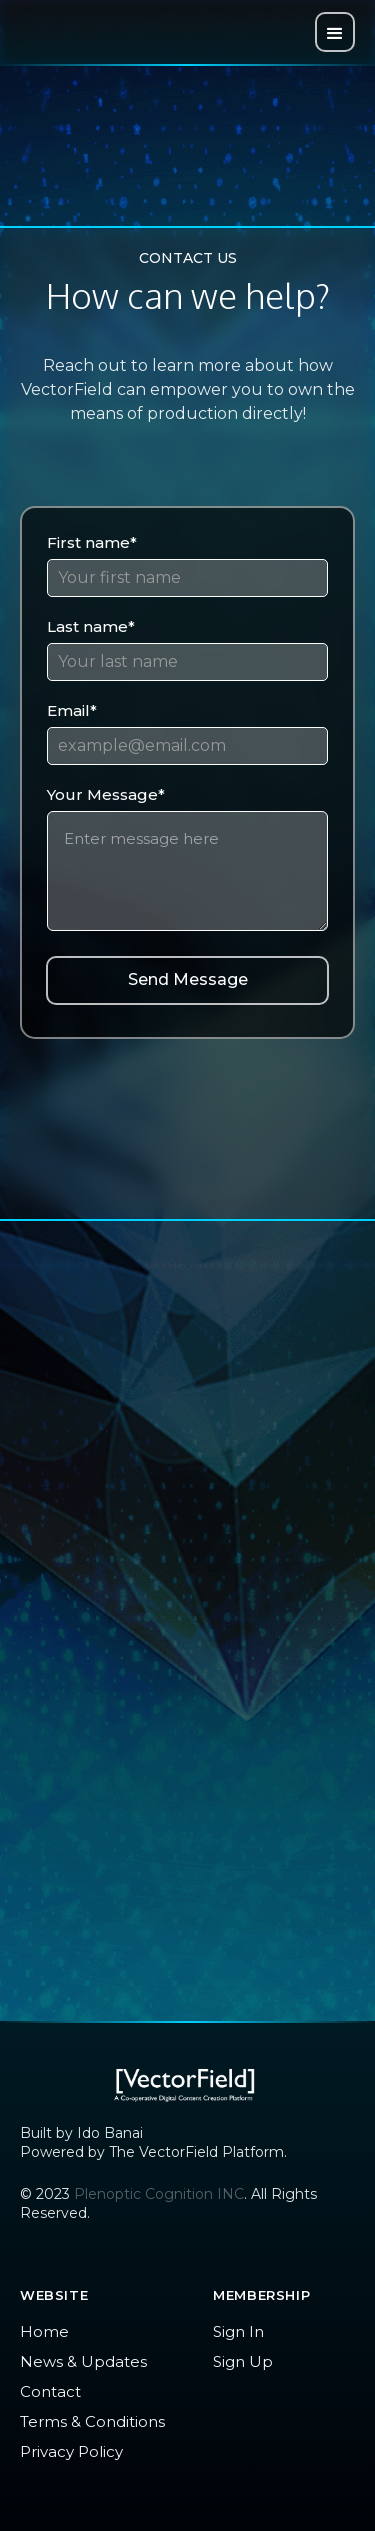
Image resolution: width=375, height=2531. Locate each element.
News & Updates (83, 2361)
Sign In (238, 2331)
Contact (50, 2391)
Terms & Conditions (92, 2421)
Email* (72, 710)
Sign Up (243, 2361)
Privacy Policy (71, 2451)
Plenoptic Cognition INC (159, 2194)
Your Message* (106, 794)
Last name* (91, 626)
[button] (335, 32)
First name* (92, 542)
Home (44, 2331)
